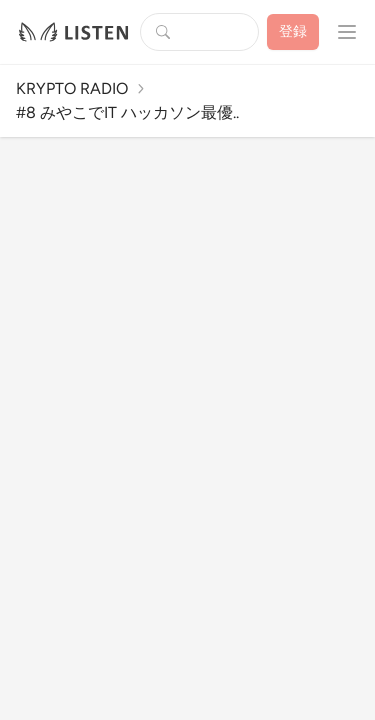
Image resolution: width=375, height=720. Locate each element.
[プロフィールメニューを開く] (347, 32)
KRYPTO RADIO (72, 88)
